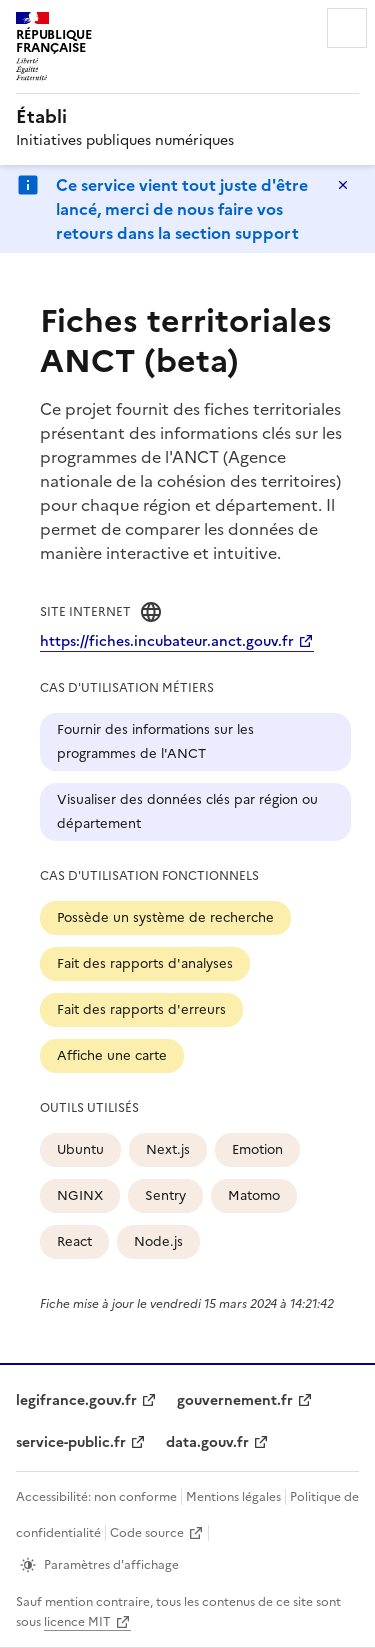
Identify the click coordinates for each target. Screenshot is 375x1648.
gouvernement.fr (235, 1400)
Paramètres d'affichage (111, 1565)
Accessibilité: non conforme (96, 1497)
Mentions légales (233, 1497)
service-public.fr (71, 1442)
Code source (147, 1533)
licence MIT (77, 1622)
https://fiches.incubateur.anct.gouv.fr (167, 641)
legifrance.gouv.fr (76, 1400)
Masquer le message (343, 185)
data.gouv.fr (207, 1442)
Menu (347, 28)
